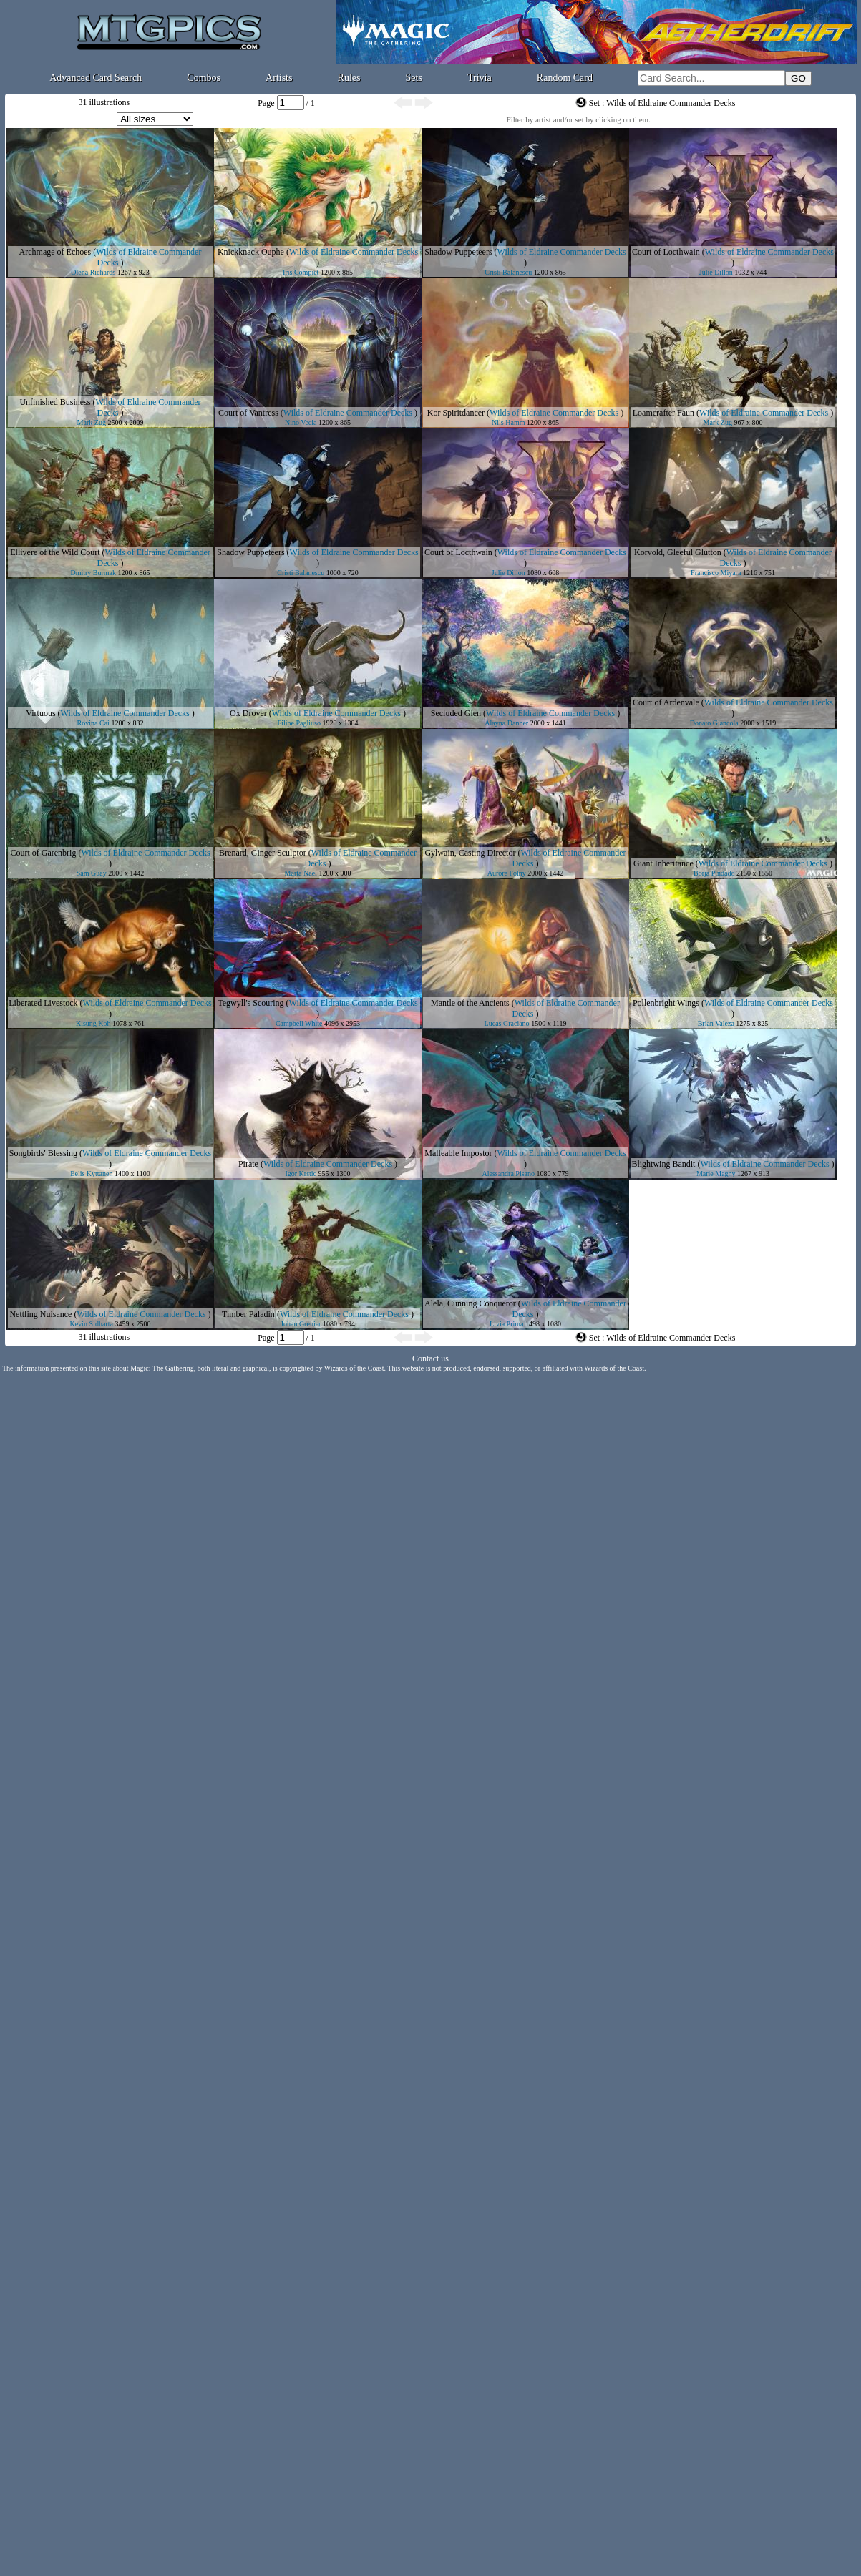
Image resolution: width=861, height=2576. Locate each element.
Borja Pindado (714, 873)
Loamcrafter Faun (663, 413)
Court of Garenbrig (43, 853)
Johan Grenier (301, 1324)
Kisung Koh (93, 1023)
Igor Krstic (300, 1173)
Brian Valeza (716, 1023)
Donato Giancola (714, 723)
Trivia (479, 77)
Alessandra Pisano (508, 1173)
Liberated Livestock (43, 1003)
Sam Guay (92, 873)
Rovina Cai (93, 723)
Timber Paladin (248, 1314)
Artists (279, 77)
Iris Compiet (300, 272)
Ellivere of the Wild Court (54, 552)
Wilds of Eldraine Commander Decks (353, 252)
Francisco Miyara (716, 573)
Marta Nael (301, 873)
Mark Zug (91, 422)
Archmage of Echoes (55, 252)
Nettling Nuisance (40, 1314)
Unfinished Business (54, 402)
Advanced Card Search (95, 77)
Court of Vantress (248, 413)
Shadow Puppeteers (458, 252)
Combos (203, 77)
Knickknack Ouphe (251, 252)
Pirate (248, 1164)
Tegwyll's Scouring (250, 1003)
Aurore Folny (506, 873)
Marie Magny (716, 1173)
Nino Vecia (301, 422)
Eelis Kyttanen (91, 1173)
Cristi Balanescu (508, 272)
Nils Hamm (508, 422)
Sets (414, 77)
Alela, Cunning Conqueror (470, 1303)
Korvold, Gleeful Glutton (677, 552)
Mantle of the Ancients (470, 1003)
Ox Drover (248, 713)
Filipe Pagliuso (299, 723)
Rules (349, 77)
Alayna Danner (506, 723)
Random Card (565, 77)
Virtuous (40, 713)
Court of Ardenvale (666, 702)
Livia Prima (507, 1324)
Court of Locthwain (666, 252)
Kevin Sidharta (91, 1324)
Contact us (430, 1358)
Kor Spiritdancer (456, 413)
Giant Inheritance (663, 863)
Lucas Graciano (507, 1023)
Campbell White (299, 1023)
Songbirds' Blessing (43, 1153)
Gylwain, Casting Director (469, 853)
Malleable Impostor (458, 1153)
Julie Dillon (716, 272)
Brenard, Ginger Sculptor (262, 853)
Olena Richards (93, 272)
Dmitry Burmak (93, 573)
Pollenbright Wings (666, 1003)
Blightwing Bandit (663, 1164)
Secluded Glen (456, 713)
